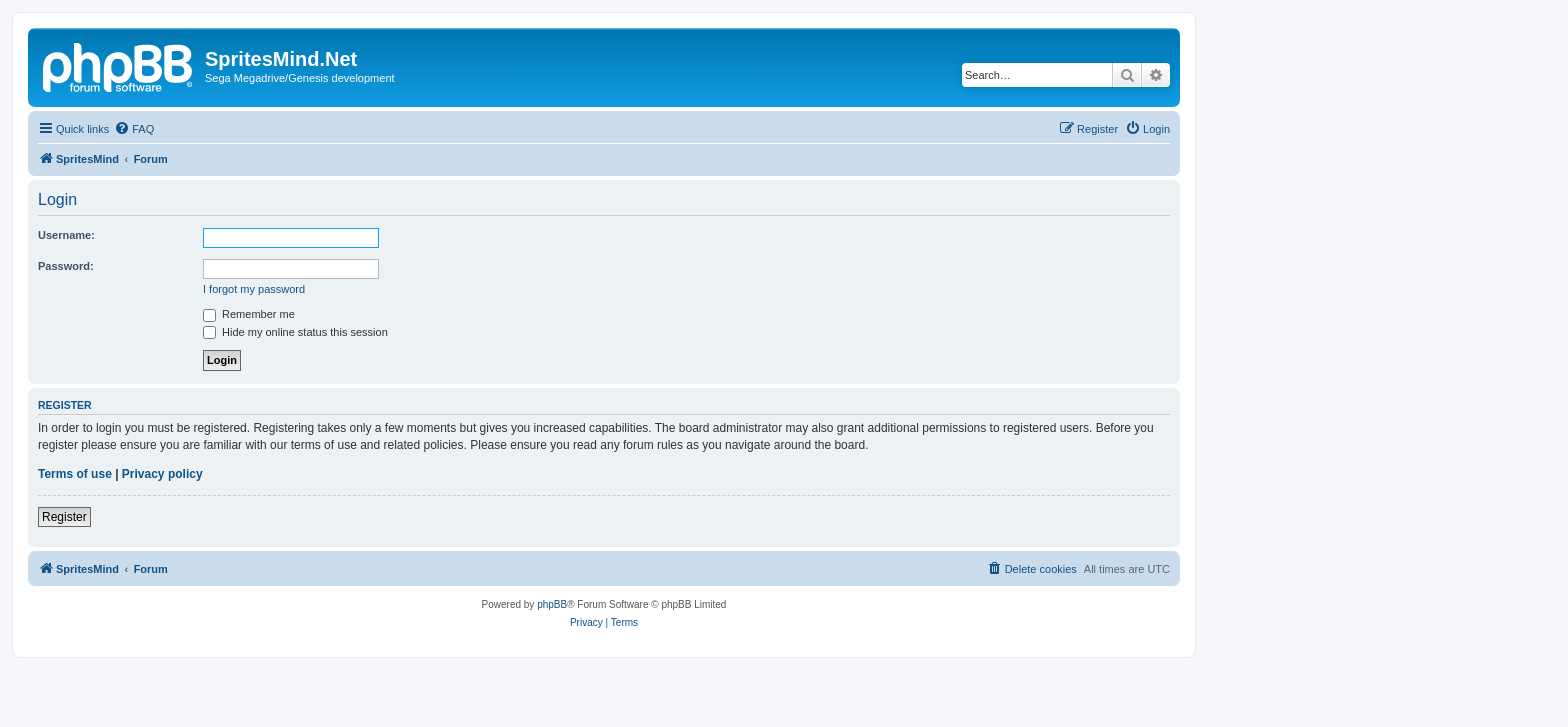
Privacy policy (162, 474)
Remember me (249, 314)
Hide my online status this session (295, 332)
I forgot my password (254, 289)
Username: (66, 235)
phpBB (552, 604)
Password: (66, 266)
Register (64, 517)
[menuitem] (134, 129)
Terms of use (75, 474)
